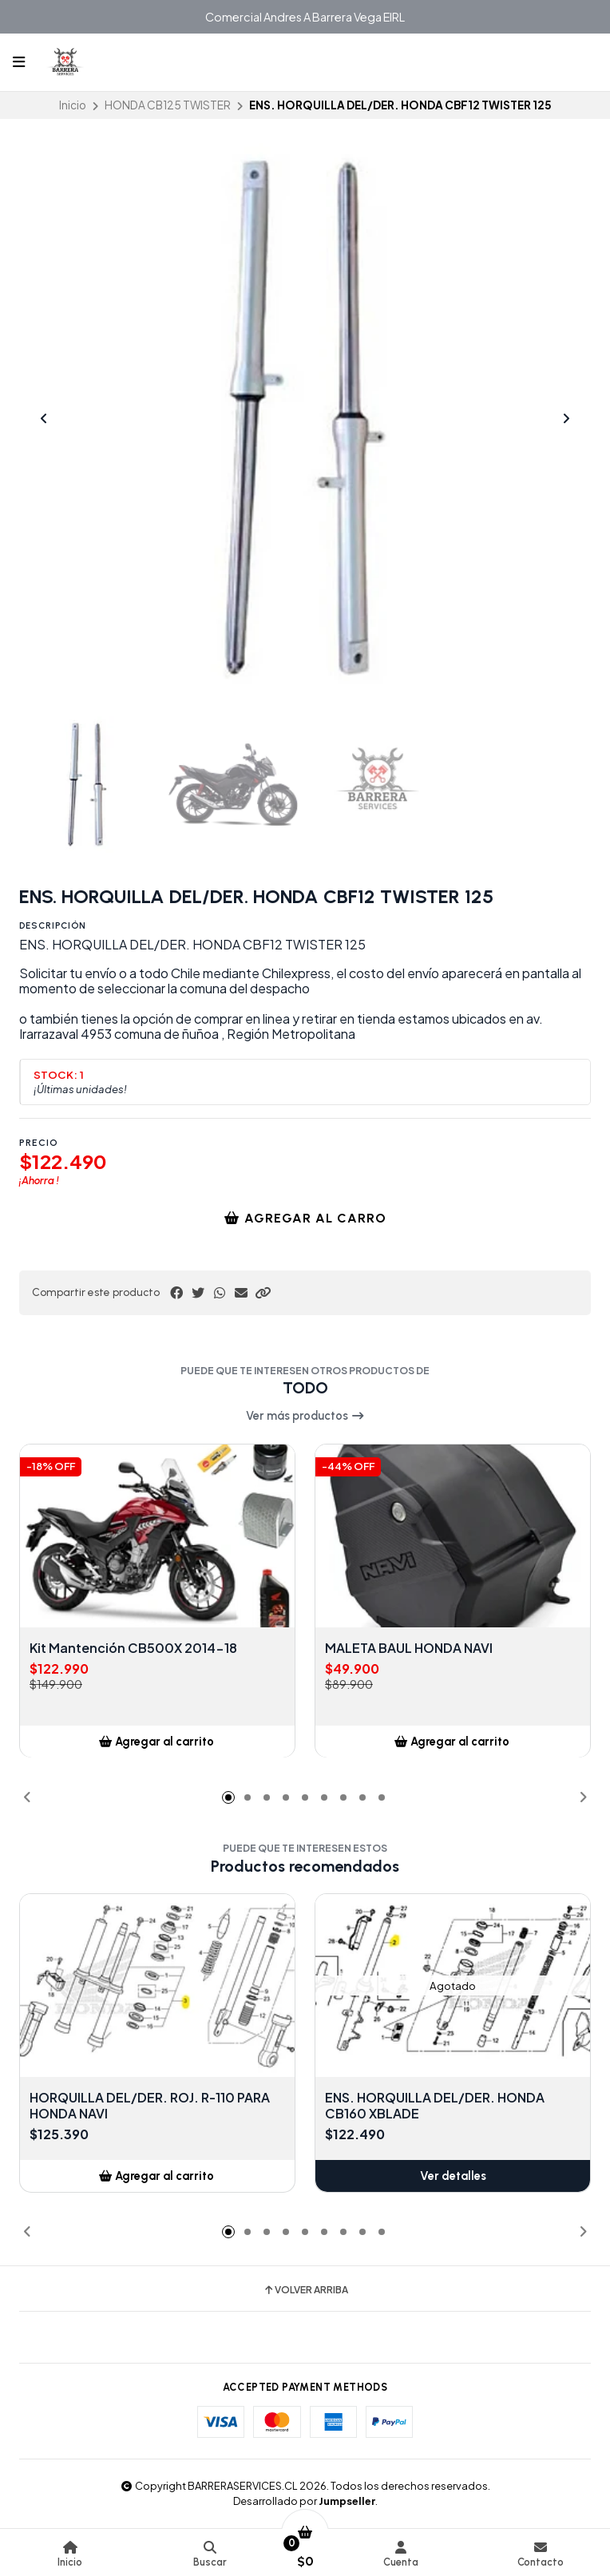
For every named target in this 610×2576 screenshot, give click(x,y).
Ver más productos (305, 1415)
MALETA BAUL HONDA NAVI (409, 1649)
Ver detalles (453, 2176)
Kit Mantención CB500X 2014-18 (133, 1649)
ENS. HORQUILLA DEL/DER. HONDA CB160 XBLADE (435, 2106)
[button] (263, 1292)
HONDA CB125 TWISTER (168, 105)
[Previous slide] (44, 418)
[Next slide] (566, 418)
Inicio (72, 105)
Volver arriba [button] (305, 2290)
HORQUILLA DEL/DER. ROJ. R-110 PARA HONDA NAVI (150, 2106)
